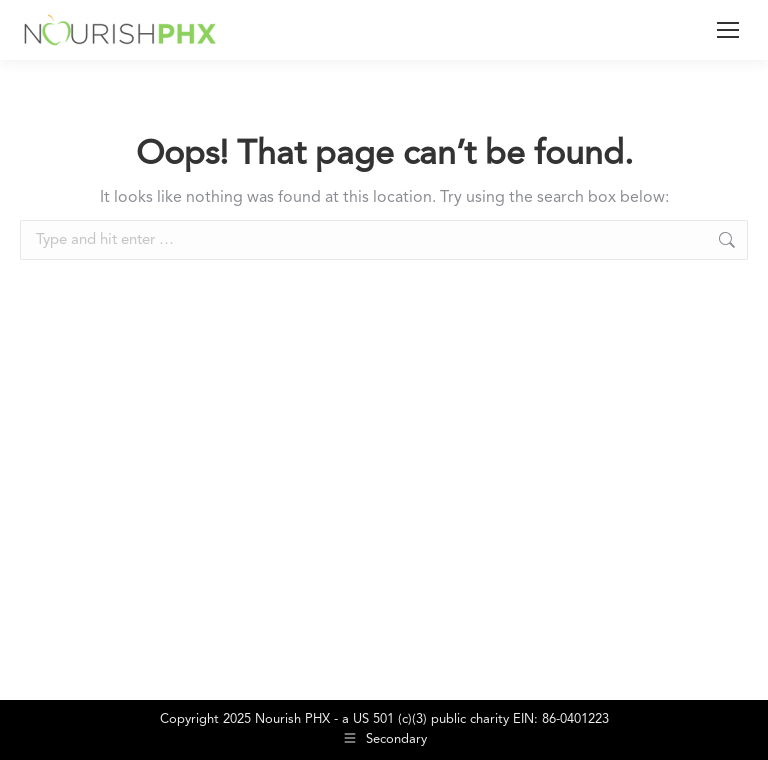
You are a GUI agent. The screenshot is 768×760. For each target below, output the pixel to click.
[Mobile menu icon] (728, 30)
